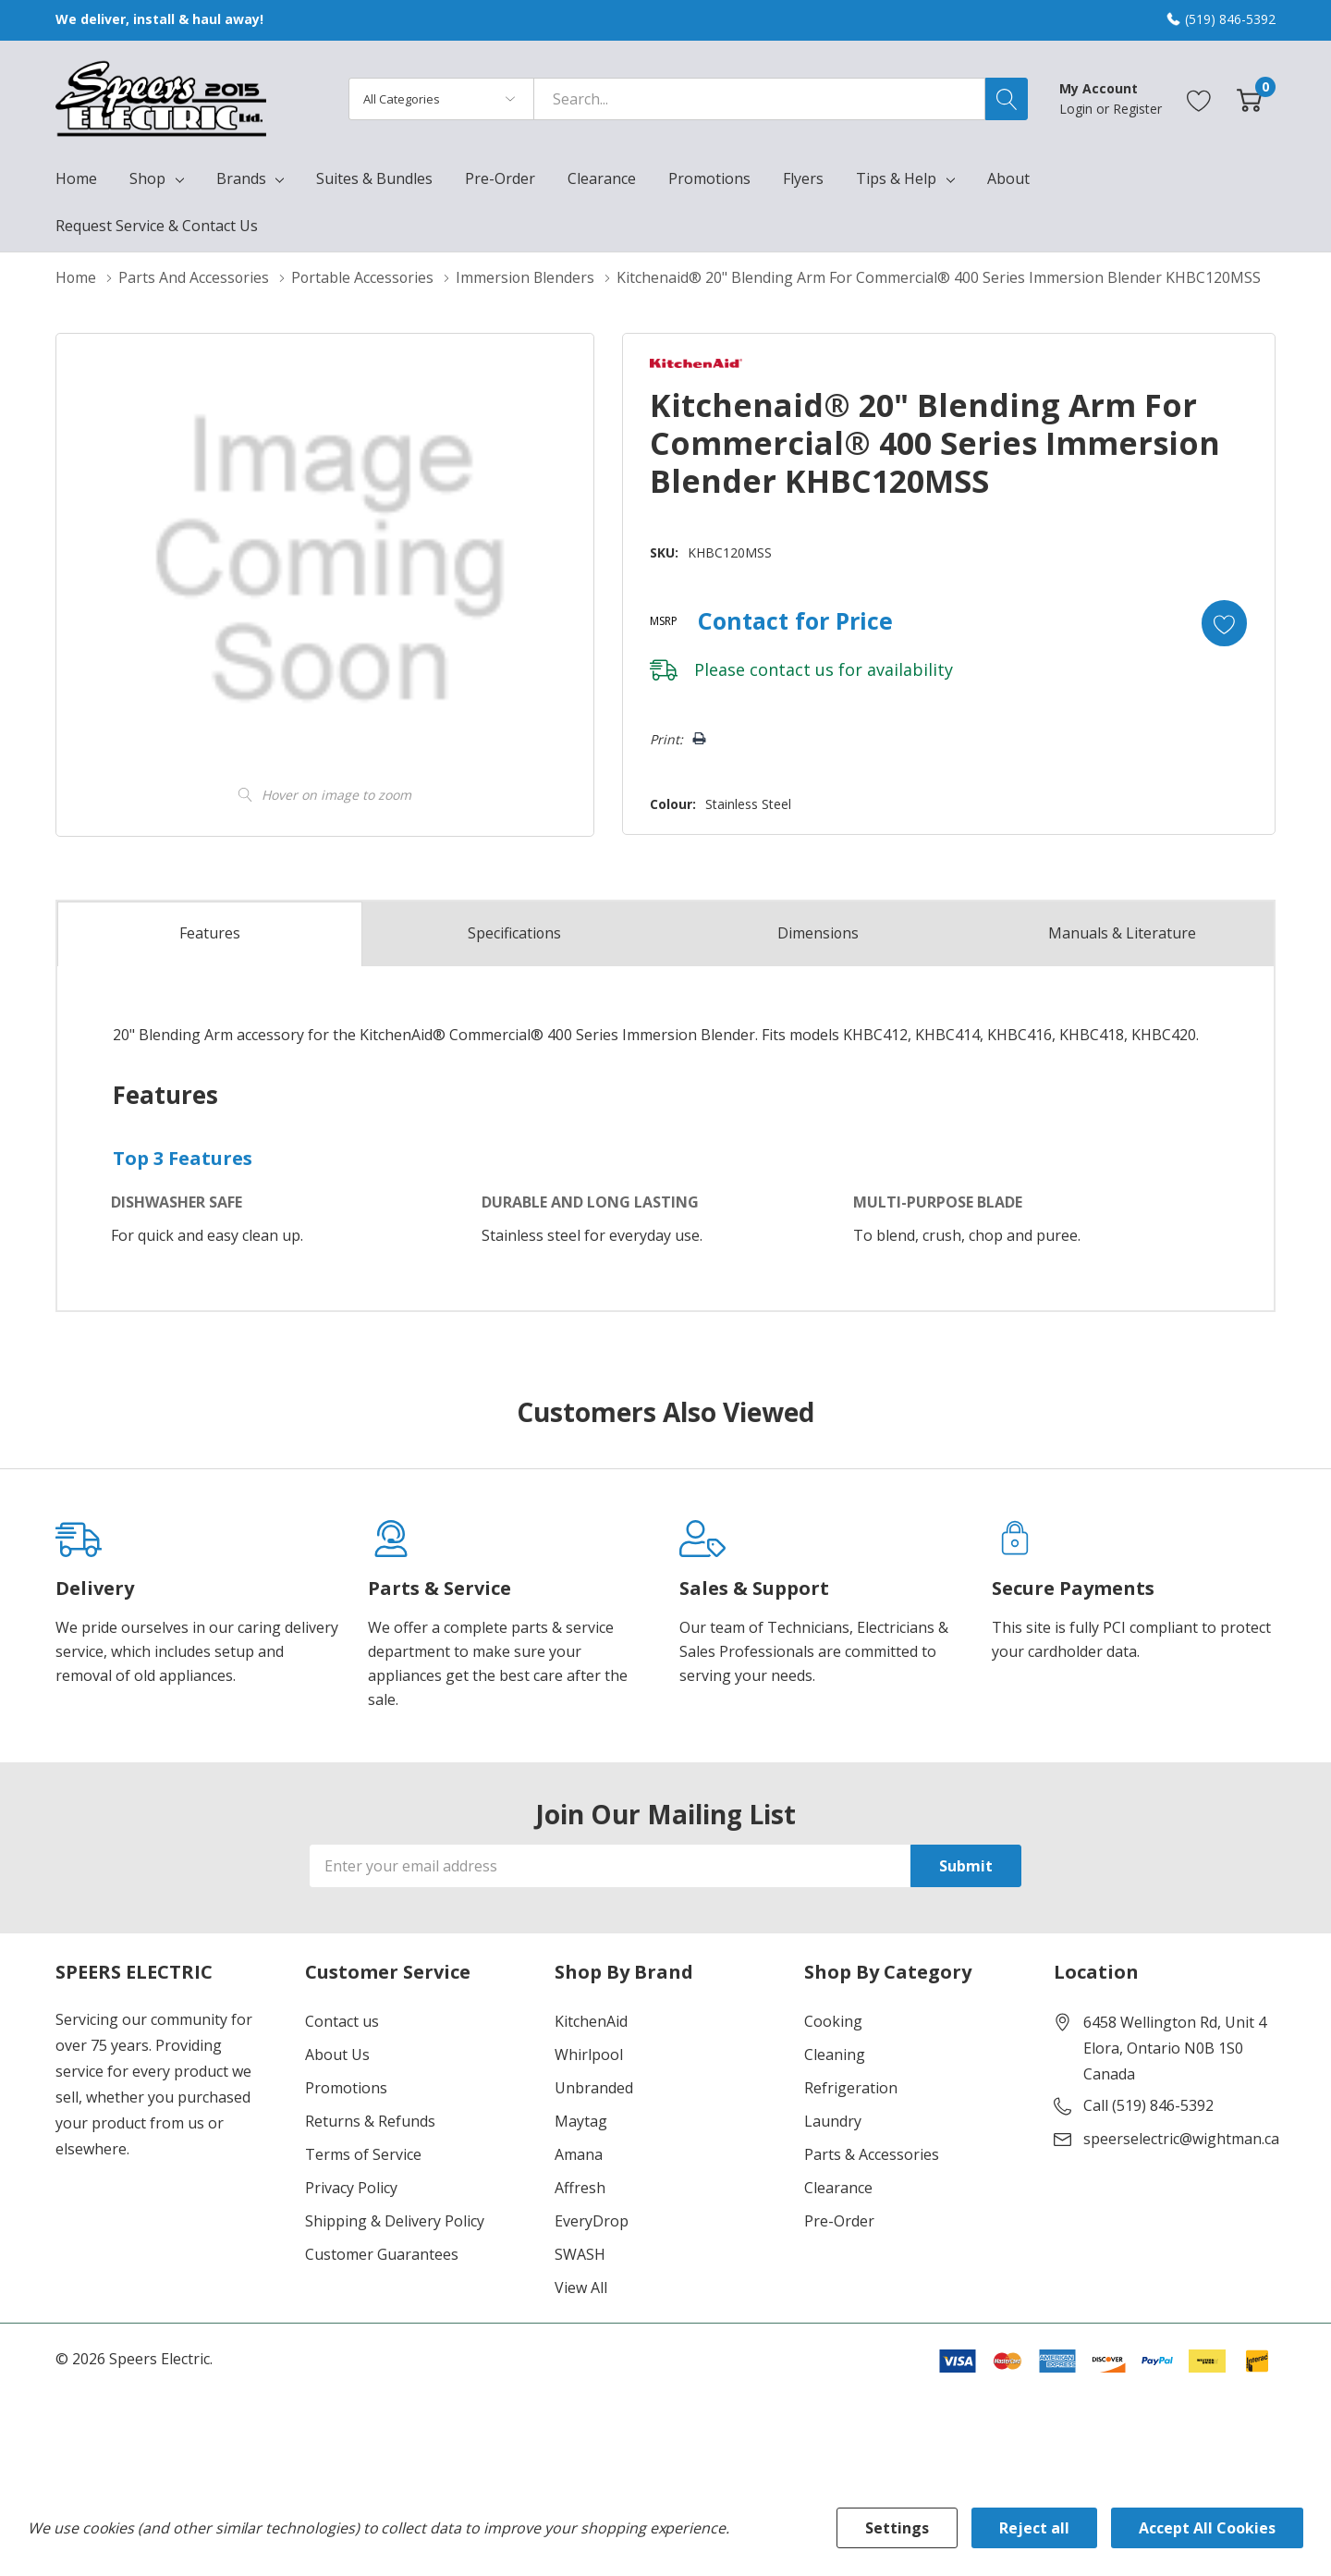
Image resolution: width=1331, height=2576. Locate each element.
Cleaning (834, 2053)
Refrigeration (851, 2087)
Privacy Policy (351, 2187)
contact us (790, 668)
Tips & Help (896, 178)
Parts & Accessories (871, 2153)
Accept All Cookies (1207, 2528)
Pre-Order (839, 2220)
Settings (897, 2528)
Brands (241, 178)
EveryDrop (592, 2220)
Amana (579, 2153)
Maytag (581, 2120)
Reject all (1034, 2528)
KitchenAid (591, 2020)
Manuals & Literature (1122, 933)
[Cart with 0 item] (1249, 98)
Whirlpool (589, 2053)
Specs (514, 933)
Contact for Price (793, 619)
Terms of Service (363, 2153)
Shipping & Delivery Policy (394, 2220)
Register (1137, 108)
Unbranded (594, 2087)
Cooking (833, 2020)
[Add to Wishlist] (1224, 622)
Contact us (342, 2020)
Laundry (832, 2120)
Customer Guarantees (381, 2253)
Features (209, 934)
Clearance (838, 2187)
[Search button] (1006, 99)
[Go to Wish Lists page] (1199, 98)
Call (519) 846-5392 (1148, 2104)
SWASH (580, 2253)
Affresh (580, 2187)
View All (581, 2286)
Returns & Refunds (370, 2120)
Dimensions (818, 933)
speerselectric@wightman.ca (1181, 2138)
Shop (147, 178)
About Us (337, 2053)
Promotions (346, 2087)
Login (1077, 108)
